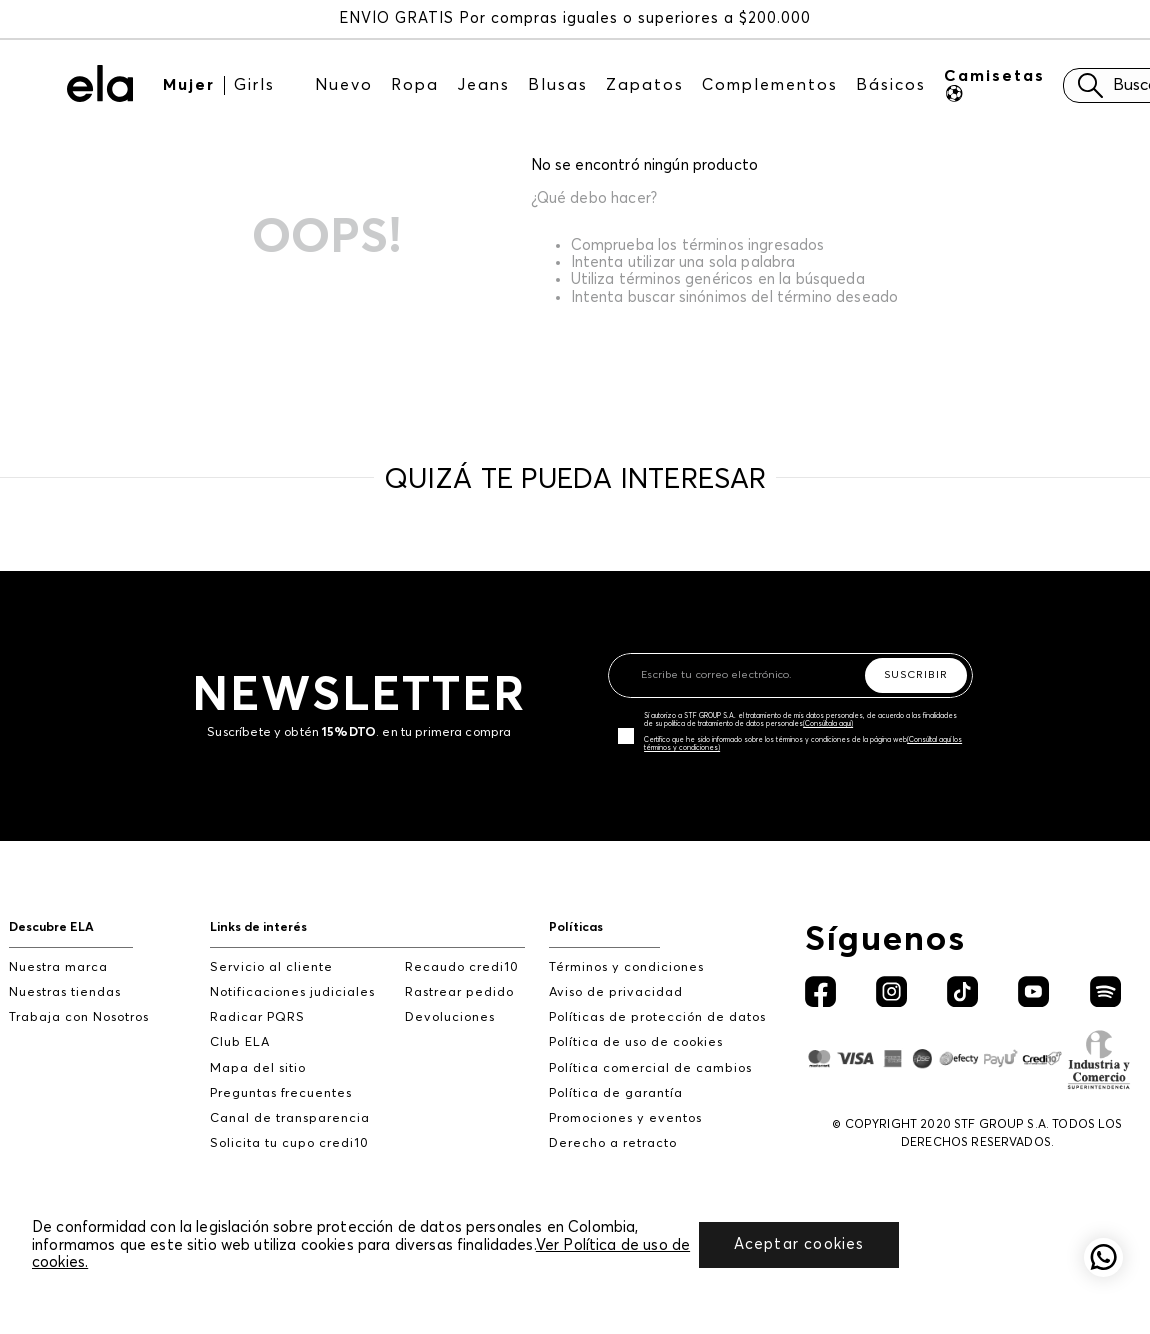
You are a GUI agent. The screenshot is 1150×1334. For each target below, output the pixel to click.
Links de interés (258, 927)
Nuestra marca (58, 967)
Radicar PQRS (257, 1017)
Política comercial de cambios (650, 1068)
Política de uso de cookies (636, 1042)
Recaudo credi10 (462, 967)
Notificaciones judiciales (292, 992)
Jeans (483, 85)
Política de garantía (616, 1093)
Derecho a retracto (613, 1143)
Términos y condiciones (626, 967)
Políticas (576, 927)
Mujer (189, 85)
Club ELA (240, 1042)
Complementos (770, 85)
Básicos (891, 85)
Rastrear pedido (459, 992)
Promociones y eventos (625, 1118)
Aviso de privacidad (616, 992)
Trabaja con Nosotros (79, 1017)
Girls (254, 85)
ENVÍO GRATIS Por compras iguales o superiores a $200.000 (575, 18)
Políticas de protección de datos (657, 1017)
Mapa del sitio (258, 1068)
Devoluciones (450, 1017)
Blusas (558, 85)
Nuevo (344, 85)
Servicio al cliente (271, 967)
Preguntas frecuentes (281, 1093)
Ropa (415, 85)
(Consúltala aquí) (828, 724)
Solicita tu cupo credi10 (289, 1143)
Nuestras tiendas (65, 992)
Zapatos (645, 85)
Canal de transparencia (290, 1118)
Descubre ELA (51, 927)
